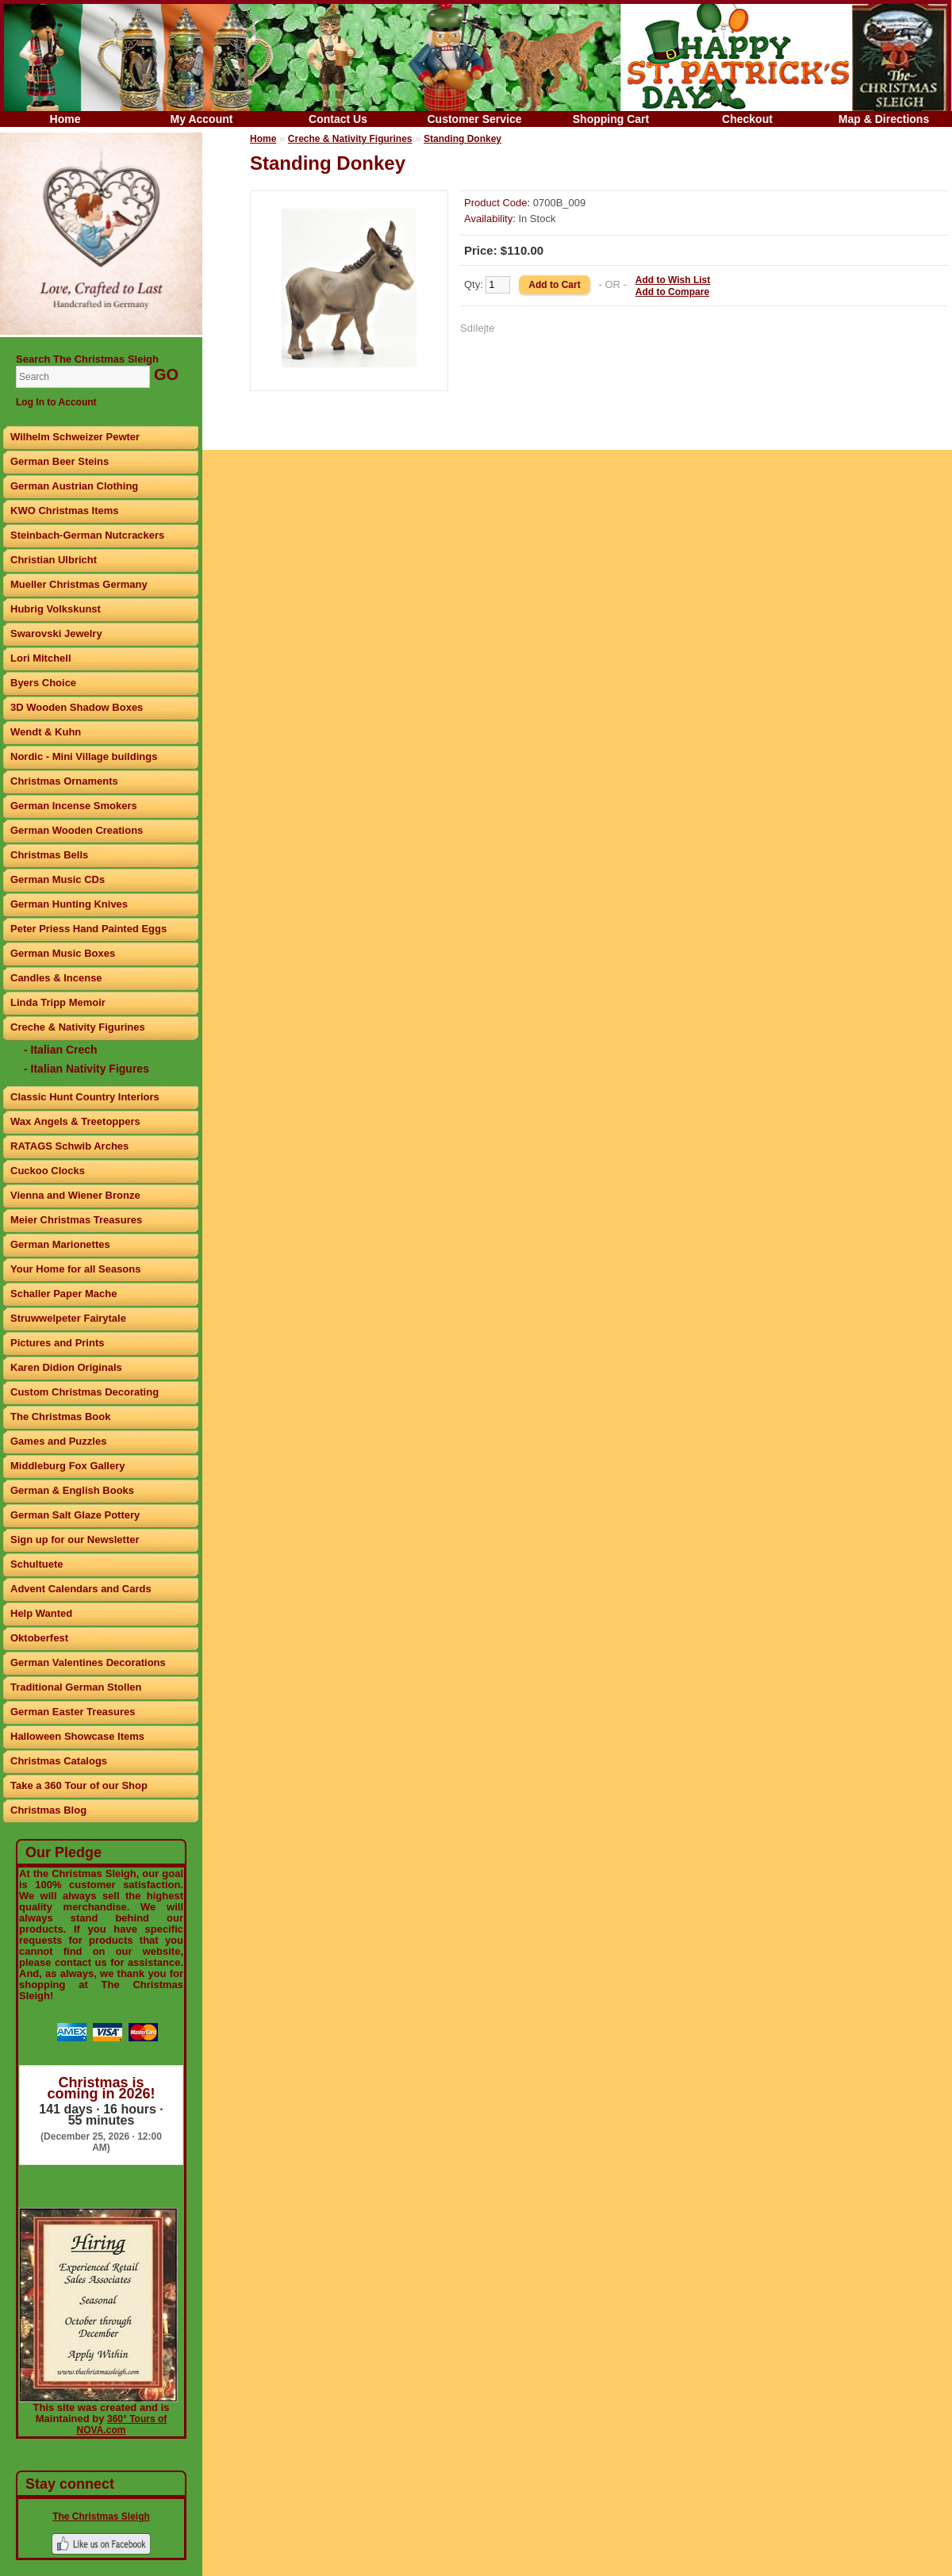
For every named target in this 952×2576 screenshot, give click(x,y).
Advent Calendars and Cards (81, 1589)
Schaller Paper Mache (63, 1294)
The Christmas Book (60, 1416)
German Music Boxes (62, 953)
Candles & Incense (56, 978)
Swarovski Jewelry (56, 633)
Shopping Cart (611, 119)
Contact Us (338, 119)
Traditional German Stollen (75, 1687)
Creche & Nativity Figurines (77, 1027)
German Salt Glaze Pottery (75, 1515)
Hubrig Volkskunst (55, 609)
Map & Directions (884, 119)
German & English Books (72, 1490)
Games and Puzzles (58, 1441)
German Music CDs (57, 879)
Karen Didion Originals (66, 1367)
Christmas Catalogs (58, 1761)
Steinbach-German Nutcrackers (87, 535)
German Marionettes (60, 1244)
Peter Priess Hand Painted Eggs (88, 929)
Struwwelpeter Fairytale (68, 1318)
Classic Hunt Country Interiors (84, 1097)
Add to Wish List (673, 280)
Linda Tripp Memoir (58, 1002)
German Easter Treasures (73, 1712)
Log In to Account (56, 402)
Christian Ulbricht (53, 560)
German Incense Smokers (73, 806)
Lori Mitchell (40, 658)
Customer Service (474, 119)
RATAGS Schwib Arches (69, 1146)
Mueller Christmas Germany (79, 584)
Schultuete (36, 1564)
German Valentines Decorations (88, 1662)
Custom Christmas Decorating (84, 1392)
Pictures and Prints (57, 1343)
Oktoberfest (39, 1638)
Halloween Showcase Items (77, 1736)
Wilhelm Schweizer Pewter (75, 437)
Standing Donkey (462, 138)
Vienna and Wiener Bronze (75, 1195)
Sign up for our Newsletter (75, 1539)
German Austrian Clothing (74, 486)
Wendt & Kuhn (45, 732)
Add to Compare (672, 292)
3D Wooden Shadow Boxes (76, 707)
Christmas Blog (48, 1810)
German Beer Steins (59, 461)
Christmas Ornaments (64, 781)
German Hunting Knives (69, 904)
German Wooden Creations (76, 830)
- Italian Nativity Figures (86, 1068)
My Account (202, 119)
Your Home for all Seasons (75, 1269)
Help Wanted (41, 1613)
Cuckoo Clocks (47, 1171)
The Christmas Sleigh (101, 2516)
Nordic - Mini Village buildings (83, 756)
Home (65, 119)
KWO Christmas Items (64, 510)
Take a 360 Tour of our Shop (79, 1785)
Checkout (747, 119)
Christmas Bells (49, 855)
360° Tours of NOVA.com (122, 2424)
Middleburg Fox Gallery (67, 1466)
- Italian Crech (61, 1049)
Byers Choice (43, 683)
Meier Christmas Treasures (76, 1220)
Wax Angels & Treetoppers (75, 1121)
